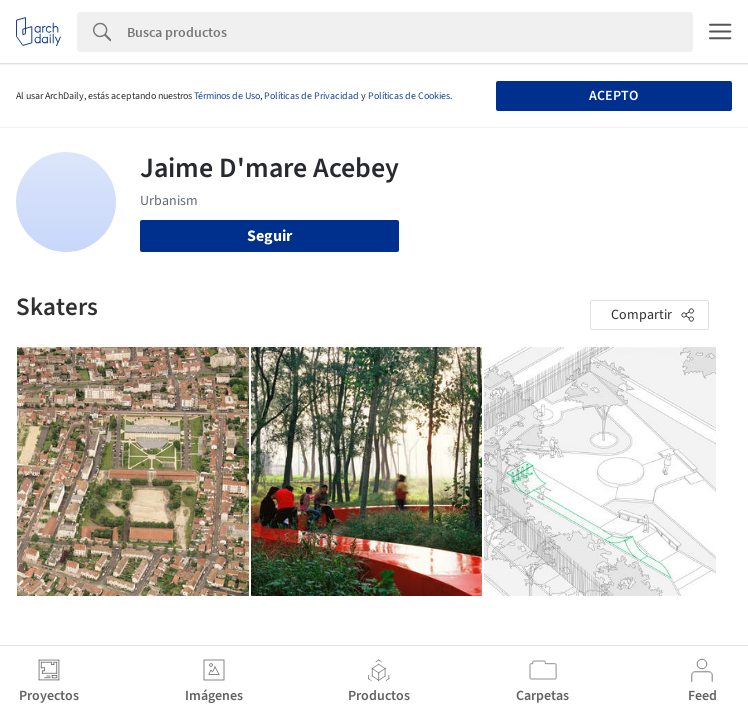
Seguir (269, 236)
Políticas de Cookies (409, 96)
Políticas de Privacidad (311, 96)
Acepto (613, 96)
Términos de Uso (227, 96)
